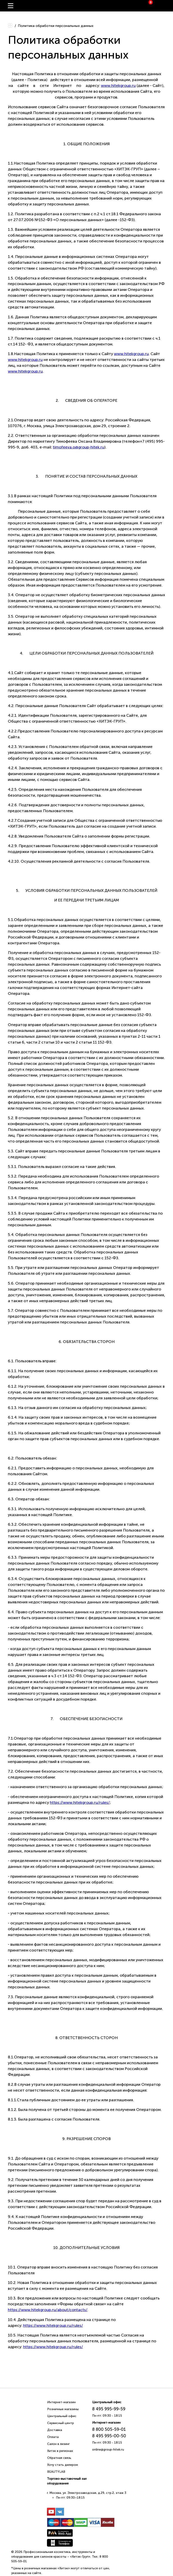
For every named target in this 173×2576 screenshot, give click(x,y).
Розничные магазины (63, 2409)
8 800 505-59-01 (109, 2429)
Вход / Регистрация (166, 5)
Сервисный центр (60, 2423)
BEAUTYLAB (56, 2472)
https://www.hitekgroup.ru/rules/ (80, 1802)
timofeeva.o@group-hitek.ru (78, 447)
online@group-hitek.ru (108, 2449)
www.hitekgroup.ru (118, 85)
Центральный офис (61, 2416)
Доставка (54, 2430)
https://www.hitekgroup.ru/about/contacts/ (47, 2310)
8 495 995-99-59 (108, 2408)
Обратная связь (59, 2458)
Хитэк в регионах (60, 2451)
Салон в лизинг (58, 2444)
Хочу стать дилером (62, 2465)
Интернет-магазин (61, 2402)
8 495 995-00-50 (109, 2435)
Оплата (53, 2437)
